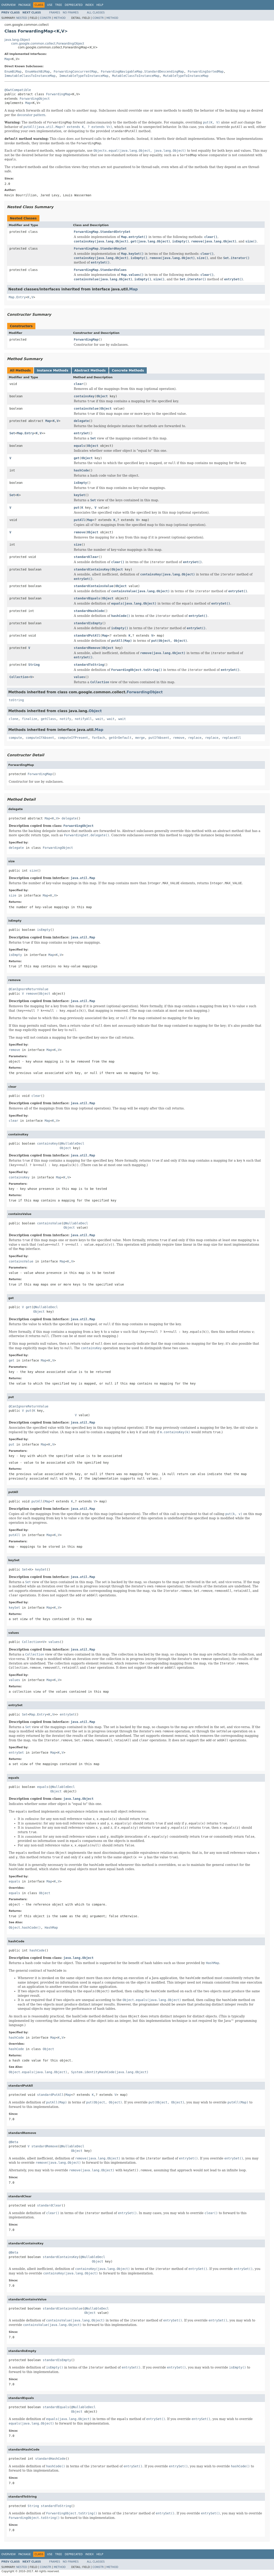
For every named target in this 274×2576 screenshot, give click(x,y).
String (34, 664)
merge (140, 737)
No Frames (71, 12)
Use (49, 4)
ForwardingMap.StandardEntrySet (102, 231)
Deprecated (74, 4)
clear (78, 384)
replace (194, 737)
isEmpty (80, 482)
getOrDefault (120, 737)
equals (79, 445)
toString (16, 700)
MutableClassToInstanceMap (135, 76)
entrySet (81, 433)
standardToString (89, 664)
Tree (58, 4)
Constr (45, 17)
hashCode (81, 470)
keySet (79, 495)
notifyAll (83, 719)
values (79, 677)
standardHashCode (89, 611)
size (77, 544)
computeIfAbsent (40, 737)
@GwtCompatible (17, 90)
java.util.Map (83, 878)
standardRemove (87, 648)
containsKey (84, 396)
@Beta (13, 2142)
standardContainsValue (93, 586)
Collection (18, 677)
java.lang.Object (17, 39)
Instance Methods (52, 370)
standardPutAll (87, 635)
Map (7, 59)
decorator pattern (31, 115)
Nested (21, 17)
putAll (79, 520)
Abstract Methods (90, 370)
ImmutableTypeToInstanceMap (83, 76)
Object (102, 396)
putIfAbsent (159, 737)
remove (79, 532)
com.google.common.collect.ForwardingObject (47, 43)
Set (12, 433)
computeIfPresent (73, 737)
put (76, 507)
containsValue (86, 408)
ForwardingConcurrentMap (75, 71)
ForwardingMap (58, 94)
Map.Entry (17, 297)
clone (13, 719)
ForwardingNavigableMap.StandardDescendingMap (142, 71)
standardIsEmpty (88, 623)
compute (15, 737)
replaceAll (231, 737)
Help (99, 4)
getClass (48, 719)
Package (24, 4)
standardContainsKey (92, 569)
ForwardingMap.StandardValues (100, 270)
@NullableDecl (72, 1143)
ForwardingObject (34, 98)
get (76, 458)
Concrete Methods (128, 370)
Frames (54, 12)
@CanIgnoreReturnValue (28, 989)
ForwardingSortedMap (206, 71)
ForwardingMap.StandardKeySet (100, 248)
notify (65, 719)
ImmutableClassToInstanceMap (30, 76)
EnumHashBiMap (37, 71)
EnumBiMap (13, 71)
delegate (81, 421)
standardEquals (87, 598)
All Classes (96, 12)
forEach (98, 737)
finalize (29, 719)
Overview (8, 4)
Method (60, 17)
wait (99, 719)
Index (89, 4)
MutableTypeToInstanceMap (185, 76)
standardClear (86, 557)
